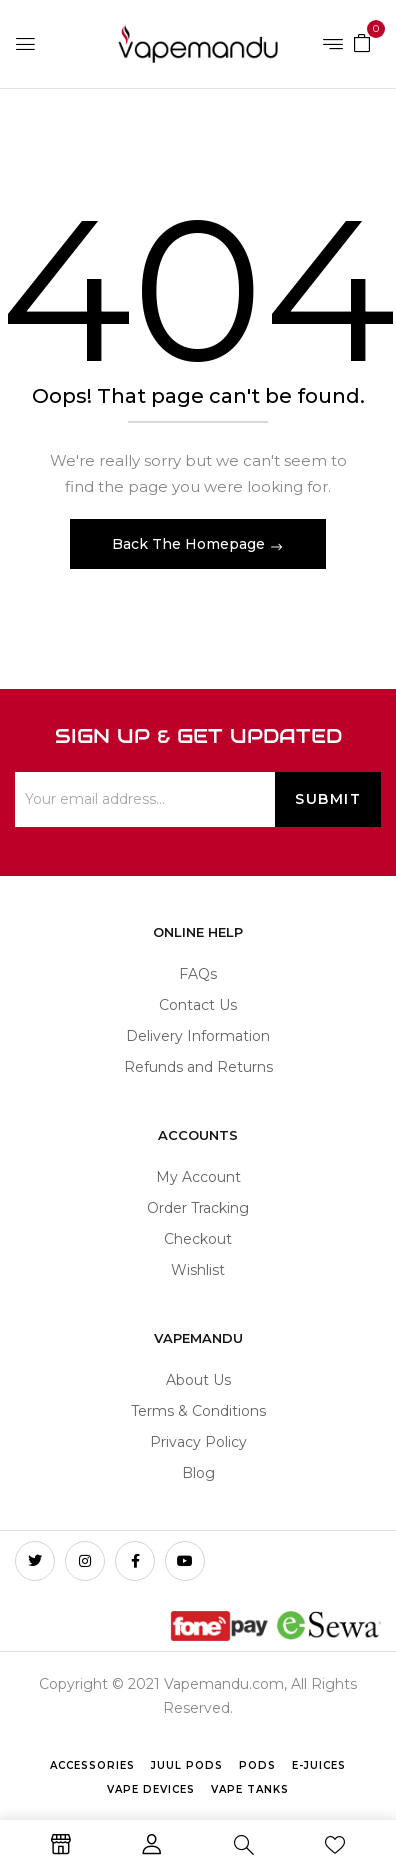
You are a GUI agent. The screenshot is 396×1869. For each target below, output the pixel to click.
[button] (362, 42)
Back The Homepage (190, 544)
